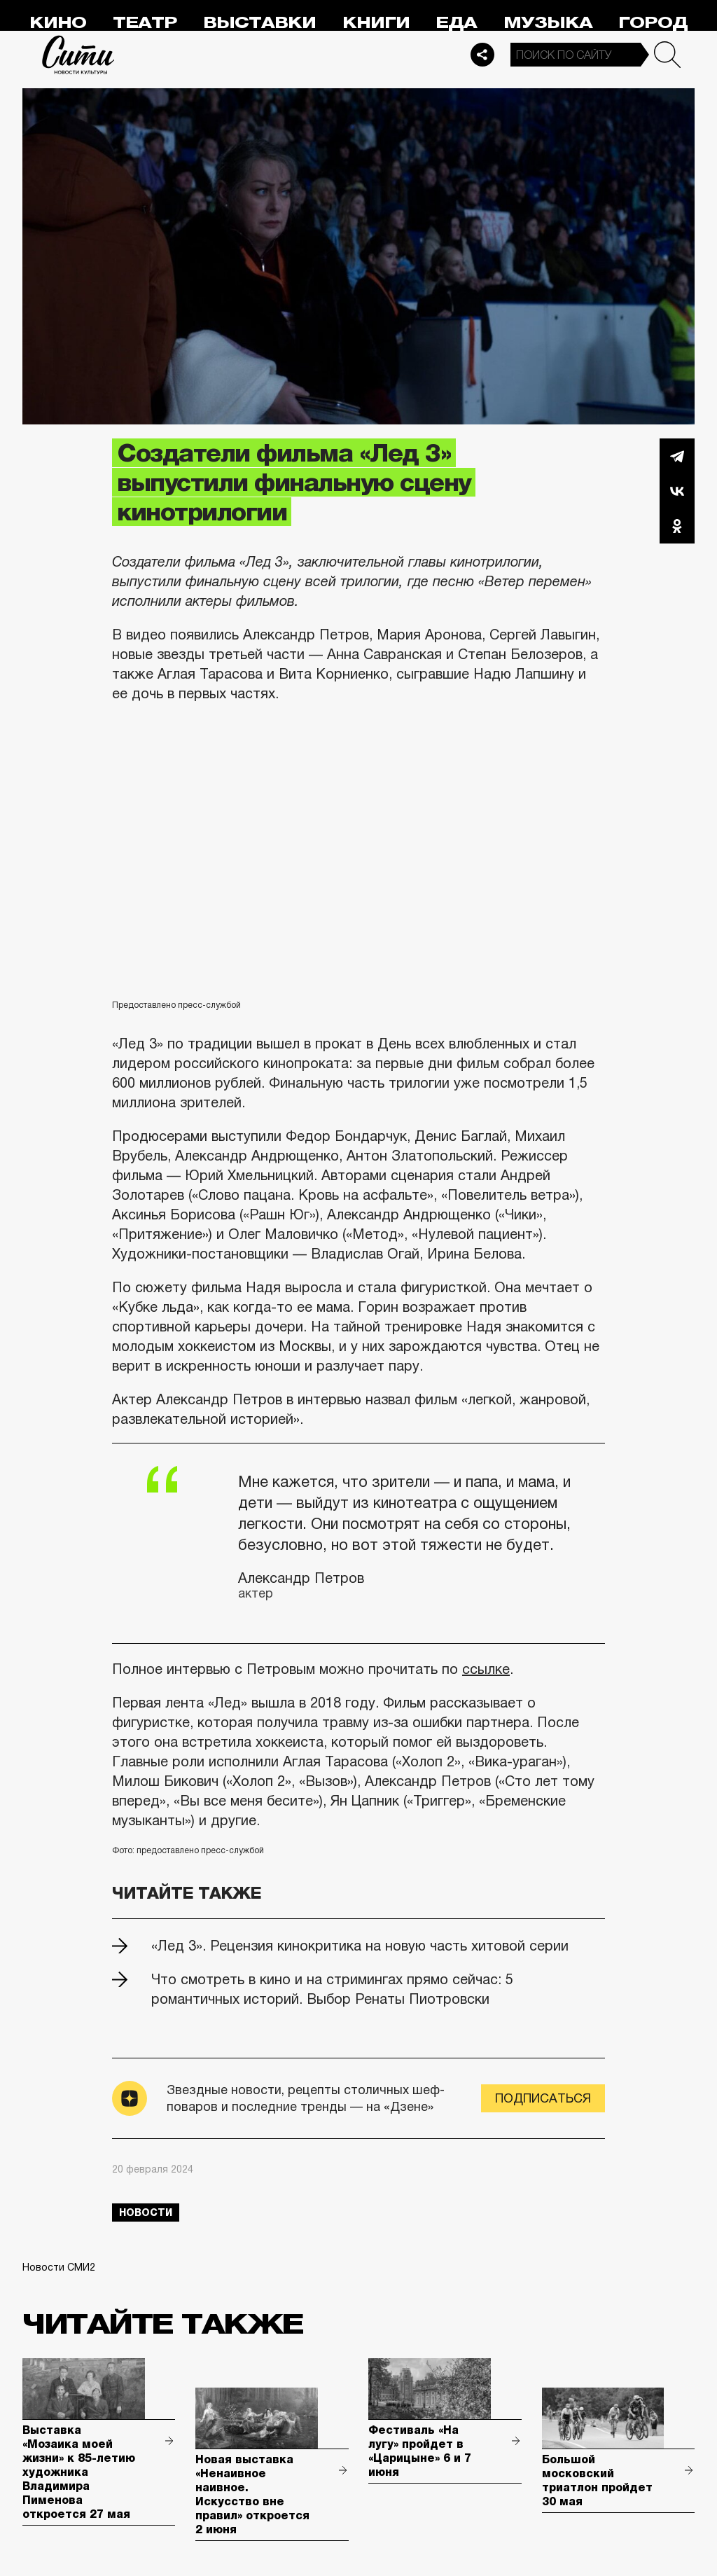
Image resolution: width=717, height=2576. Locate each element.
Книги (376, 23)
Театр (145, 23)
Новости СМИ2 (58, 2267)
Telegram (677, 455)
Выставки (259, 23)
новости (145, 2212)
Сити (78, 54)
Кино (57, 23)
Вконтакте (677, 490)
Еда (456, 23)
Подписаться (543, 2098)
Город (653, 23)
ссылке (486, 1669)
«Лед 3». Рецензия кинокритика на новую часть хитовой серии (360, 1945)
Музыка (547, 23)
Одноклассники (677, 525)
